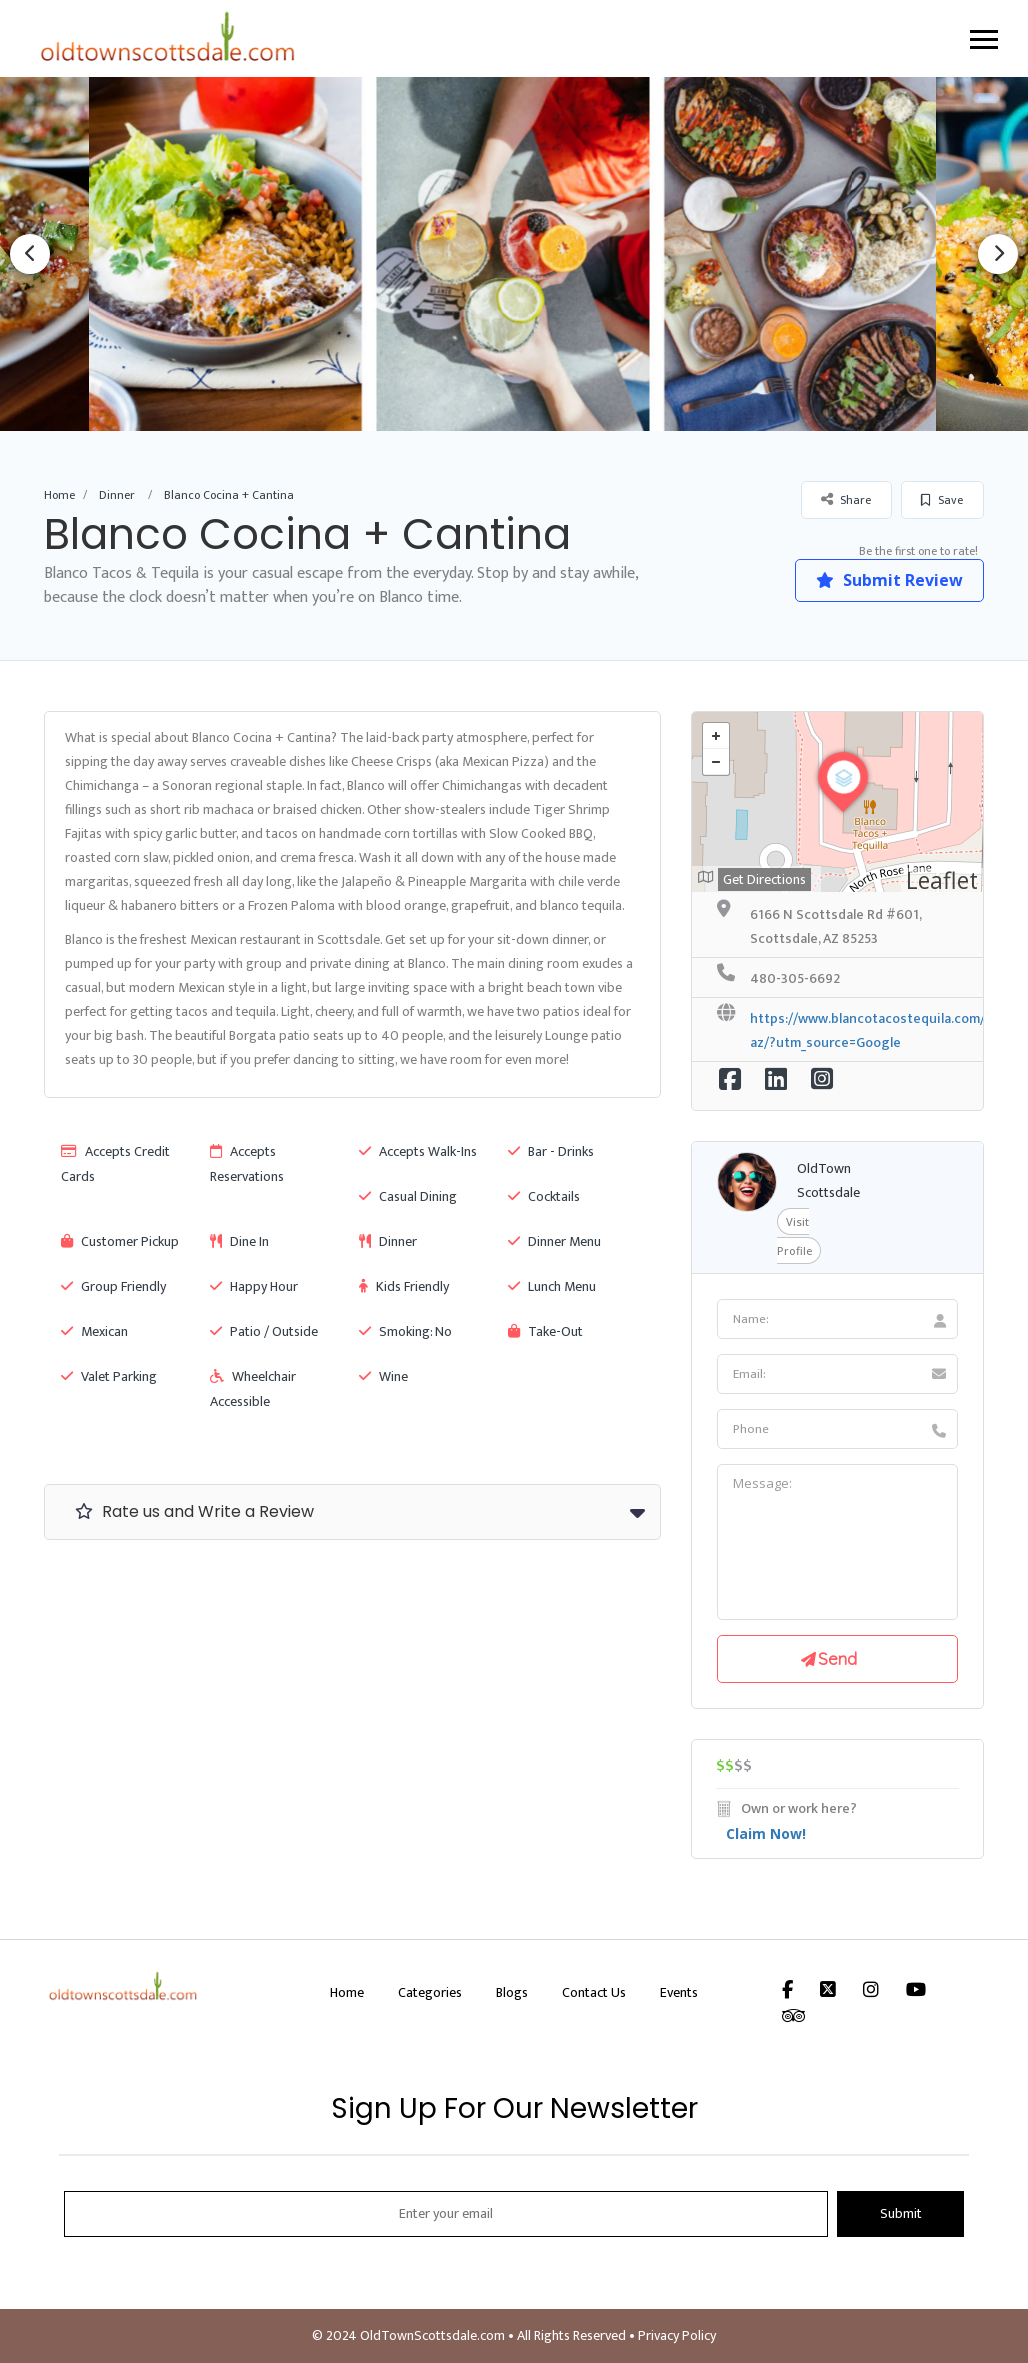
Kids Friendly (404, 1286)
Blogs (512, 1992)
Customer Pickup (120, 1241)
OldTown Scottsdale (828, 1180)
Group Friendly (113, 1286)
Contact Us (594, 1992)
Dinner (117, 495)
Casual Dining (408, 1196)
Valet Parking (109, 1376)
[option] (514, 253)
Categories (430, 1992)
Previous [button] (30, 254)
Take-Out (545, 1331)
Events (679, 1992)
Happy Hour (254, 1286)
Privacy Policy (677, 2335)
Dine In (239, 1241)
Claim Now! (766, 1833)
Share (846, 499)
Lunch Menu (552, 1286)
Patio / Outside (264, 1331)
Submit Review (888, 580)
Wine (383, 1376)
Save (942, 500)
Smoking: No (405, 1331)
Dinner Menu (554, 1241)
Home (59, 495)
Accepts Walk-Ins (418, 1151)
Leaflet (942, 880)
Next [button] (998, 254)
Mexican (94, 1331)
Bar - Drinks (551, 1151)
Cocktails (544, 1196)
